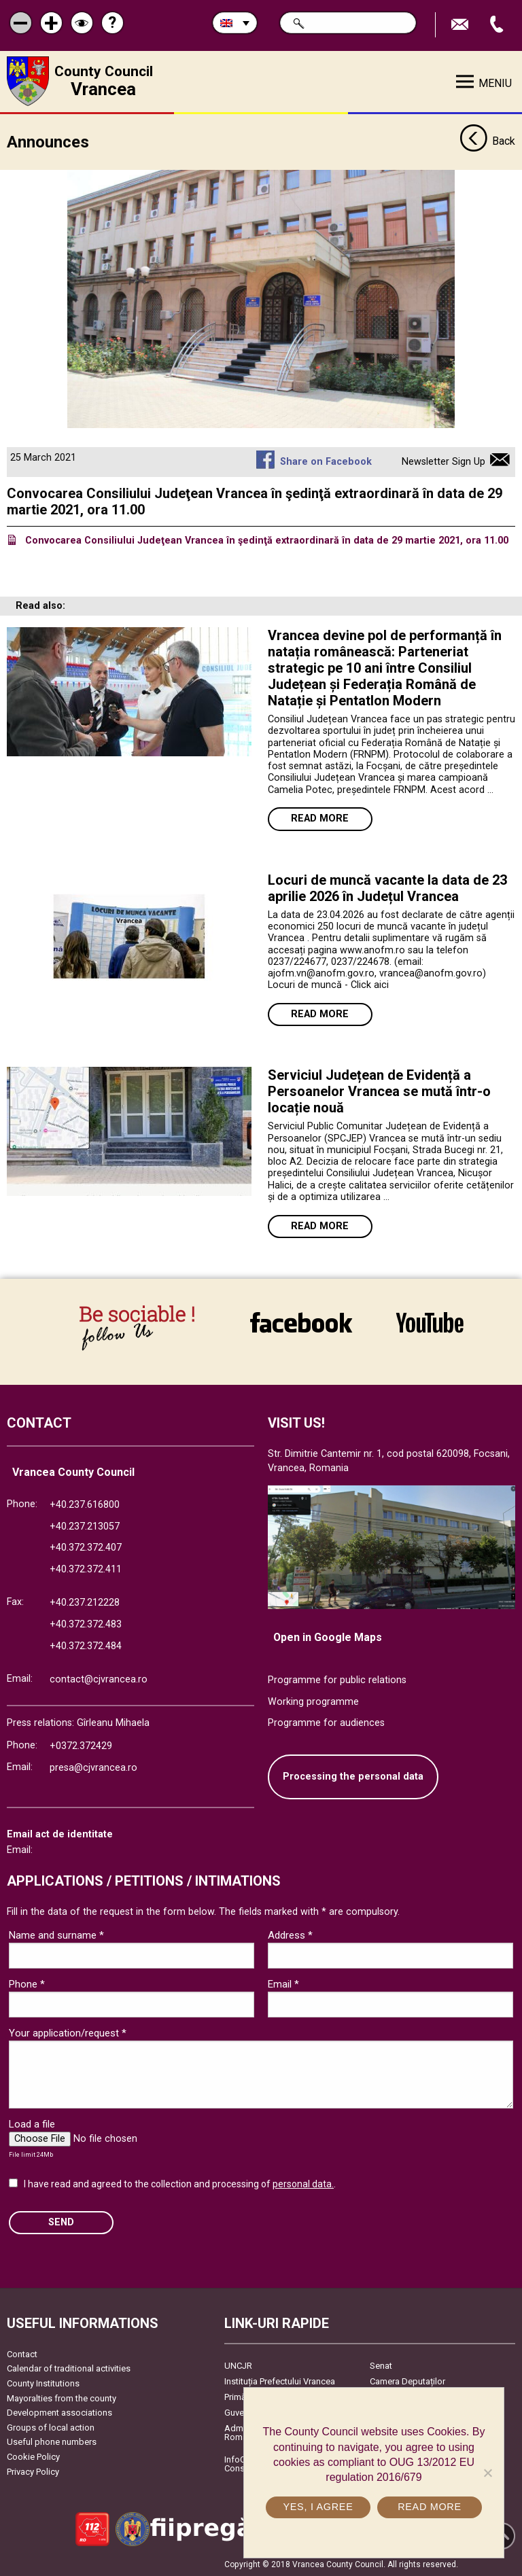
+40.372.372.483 (86, 1623)
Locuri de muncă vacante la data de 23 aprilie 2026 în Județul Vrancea (387, 886)
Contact (22, 2353)
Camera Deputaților (407, 2381)
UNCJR (238, 2365)
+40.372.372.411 (86, 1568)
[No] (487, 2473)
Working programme (313, 1701)
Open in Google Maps (327, 1636)
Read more (320, 818)
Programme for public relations (337, 1679)
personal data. (303, 2183)
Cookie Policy (33, 2456)
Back (487, 141)
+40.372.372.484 (86, 1645)
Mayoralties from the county (61, 2398)
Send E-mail (461, 25)
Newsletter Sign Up (443, 461)
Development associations (59, 2412)
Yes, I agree (318, 2506)
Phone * (27, 1983)
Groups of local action (50, 2427)
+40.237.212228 (85, 1602)
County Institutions (43, 2383)
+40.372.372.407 (86, 1547)
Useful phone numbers (52, 2441)
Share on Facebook (326, 461)
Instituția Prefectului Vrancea (279, 2381)
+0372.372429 (81, 1745)
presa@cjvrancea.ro (93, 1767)
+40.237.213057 (85, 1526)
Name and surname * (56, 1934)
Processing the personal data (353, 1776)
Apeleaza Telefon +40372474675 (498, 25)
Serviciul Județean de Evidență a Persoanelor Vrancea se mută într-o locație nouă (379, 1090)
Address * (290, 1934)
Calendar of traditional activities (68, 2368)
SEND (61, 2221)
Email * (283, 1983)
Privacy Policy (33, 2471)
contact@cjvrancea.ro (98, 1678)
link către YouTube (430, 1322)
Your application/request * (67, 2032)
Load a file (32, 2123)
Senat (381, 2365)
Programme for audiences (326, 1722)
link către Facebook (301, 1322)
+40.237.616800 (85, 1504)
